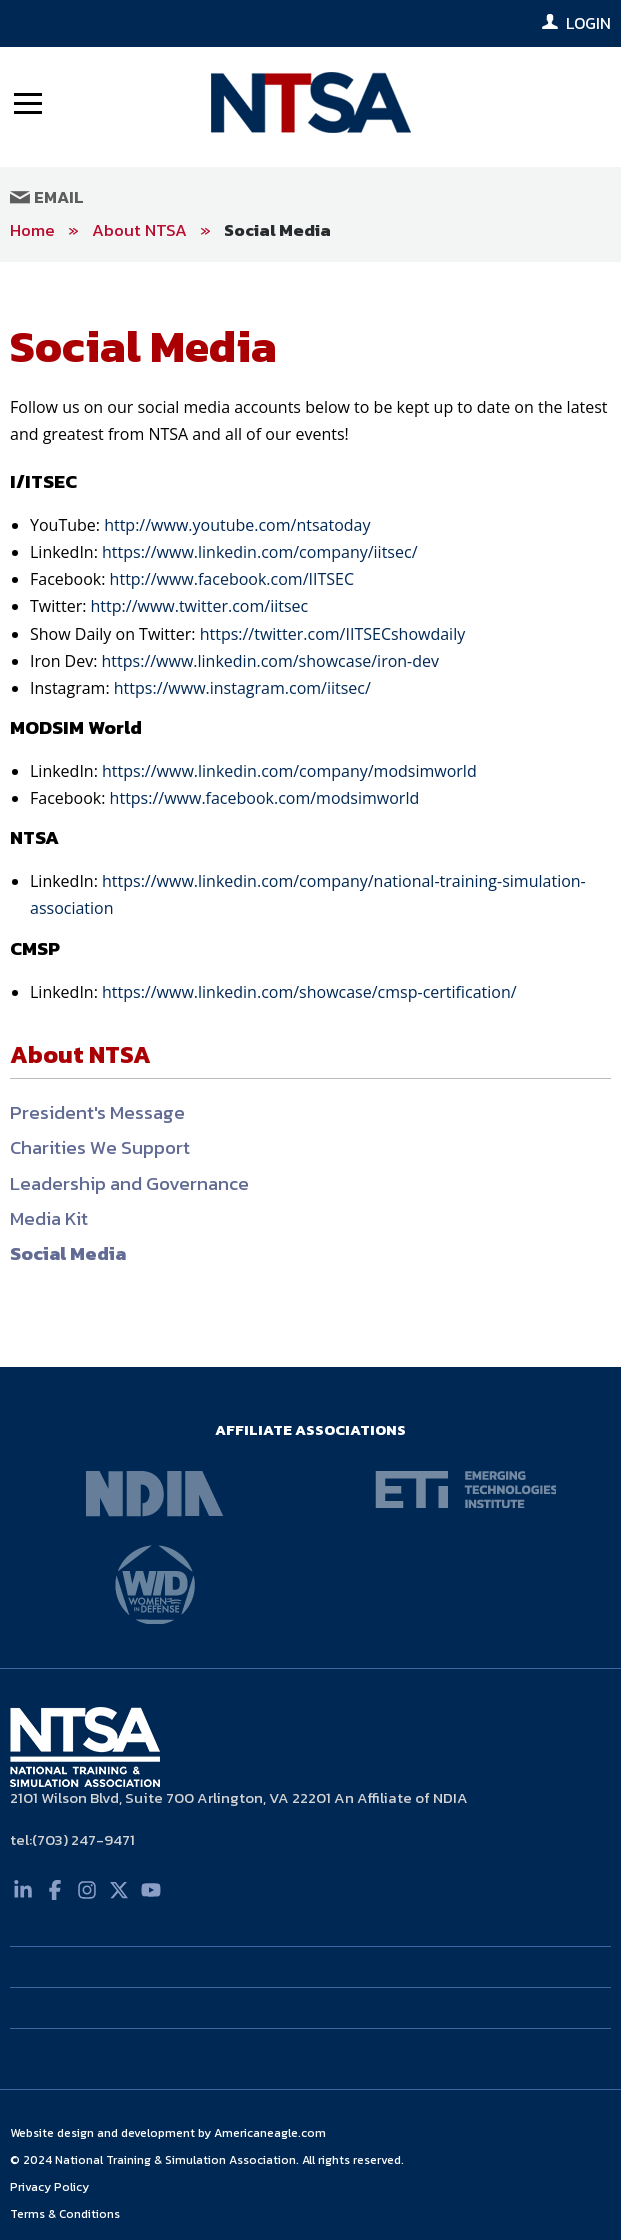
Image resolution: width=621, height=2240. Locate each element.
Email (47, 197)
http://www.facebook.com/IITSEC (232, 579)
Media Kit (49, 1218)
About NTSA (139, 230)
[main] (310, 815)
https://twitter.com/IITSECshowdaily (333, 634)
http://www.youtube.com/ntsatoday (237, 525)
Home (32, 230)
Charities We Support (100, 1147)
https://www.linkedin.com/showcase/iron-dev (270, 661)
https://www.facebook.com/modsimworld (265, 798)
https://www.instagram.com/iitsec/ (242, 688)
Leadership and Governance (129, 1183)
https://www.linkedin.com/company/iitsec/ (259, 552)
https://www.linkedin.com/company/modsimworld (289, 771)
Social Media (277, 230)
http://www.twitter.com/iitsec (200, 606)
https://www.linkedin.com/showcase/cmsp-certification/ (309, 992)
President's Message (97, 1112)
